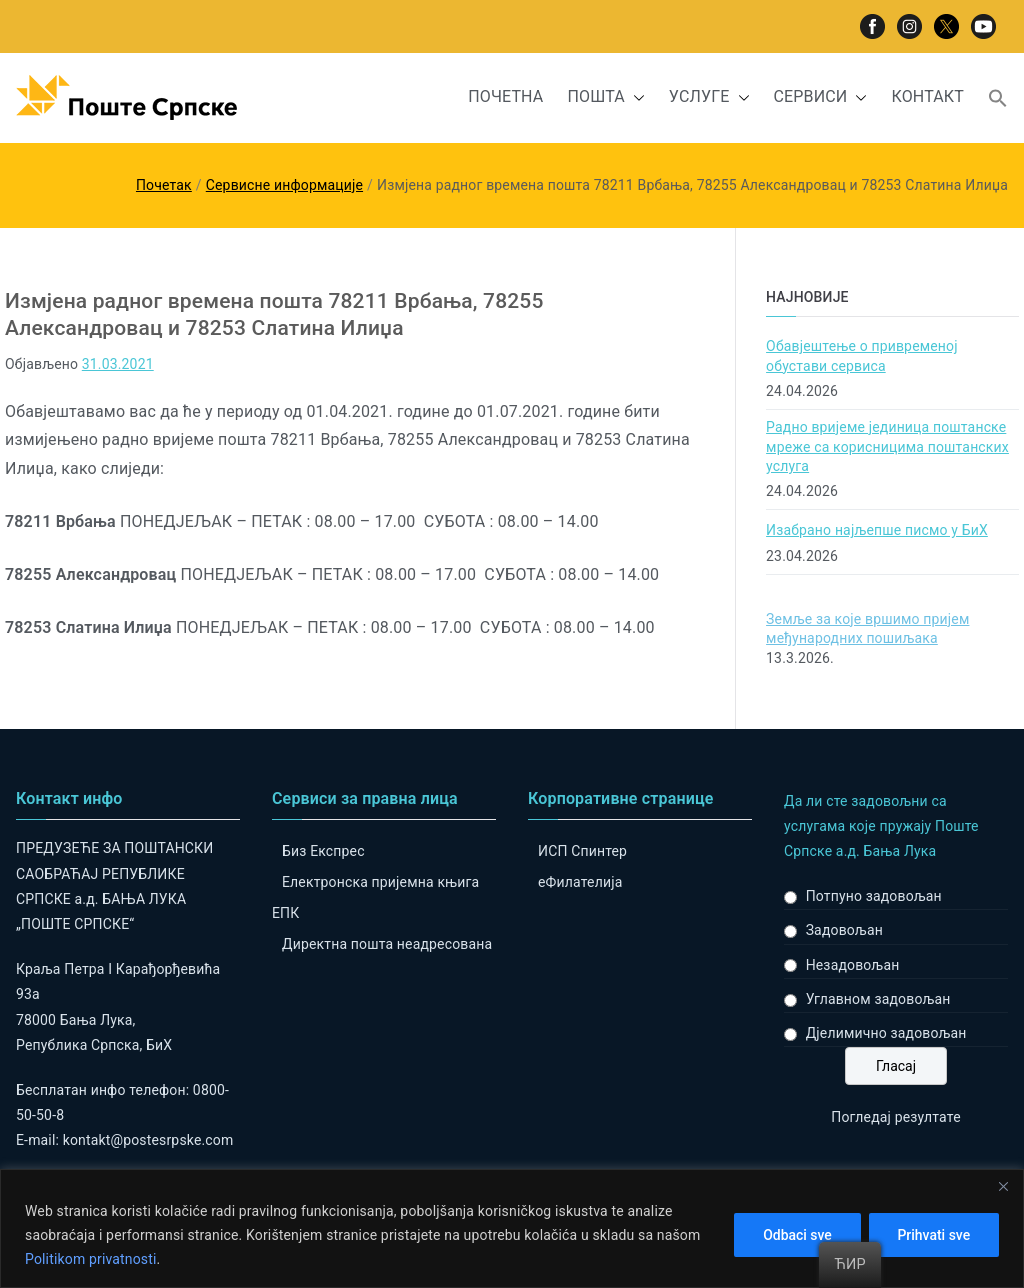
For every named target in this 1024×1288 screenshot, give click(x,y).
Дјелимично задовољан (886, 1033)
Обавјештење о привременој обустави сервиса (862, 356)
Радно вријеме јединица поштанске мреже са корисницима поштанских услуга (887, 446)
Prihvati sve (933, 1235)
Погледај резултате (895, 1117)
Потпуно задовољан (874, 896)
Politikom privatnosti (91, 1259)
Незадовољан (853, 965)
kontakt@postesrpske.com (148, 1140)
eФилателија (580, 882)
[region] (512, 1228)
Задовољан (844, 930)
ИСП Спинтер (582, 851)
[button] (635, 97)
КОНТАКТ (927, 96)
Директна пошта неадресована (387, 944)
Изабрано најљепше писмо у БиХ (877, 530)
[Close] (1003, 1186)
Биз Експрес (323, 851)
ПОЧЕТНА (505, 96)
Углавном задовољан (878, 999)
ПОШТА (605, 97)
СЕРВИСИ (821, 97)
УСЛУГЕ (709, 97)
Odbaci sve (796, 1235)
